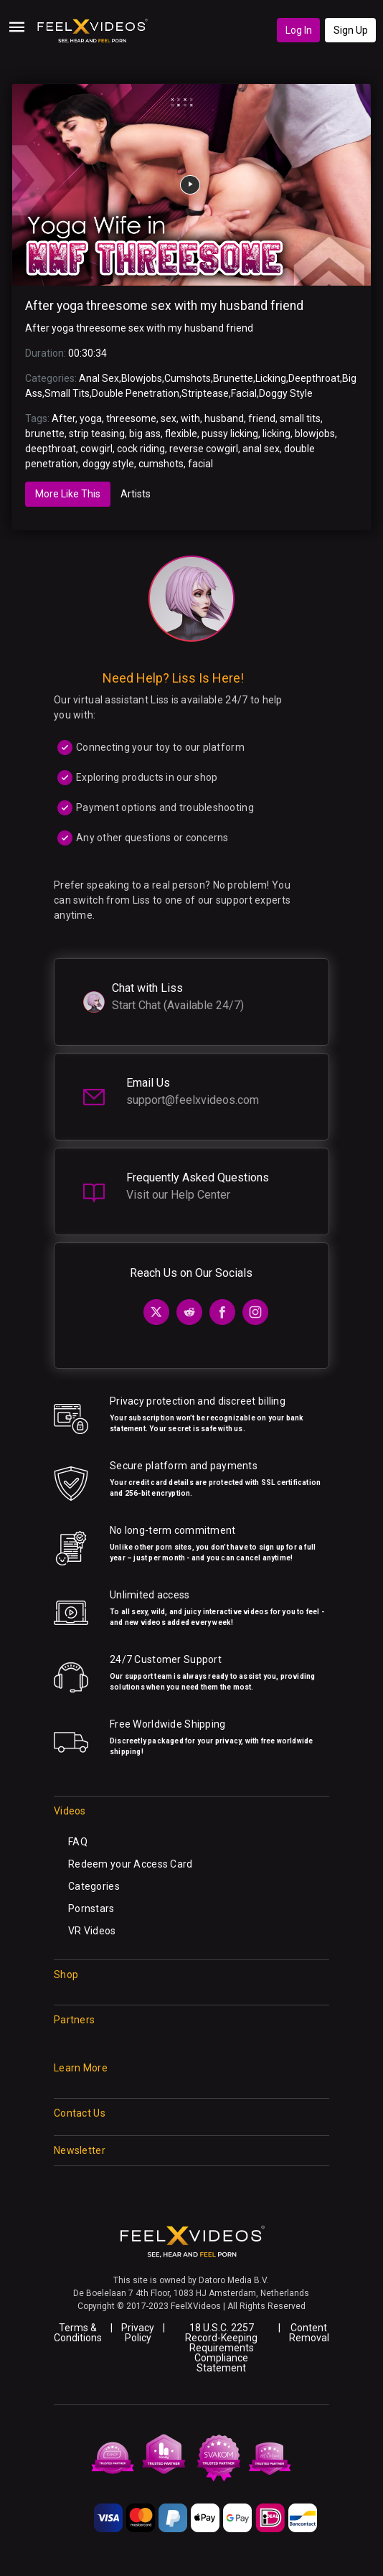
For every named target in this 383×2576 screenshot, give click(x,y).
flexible (181, 433)
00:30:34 (87, 353)
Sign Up (351, 30)
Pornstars (91, 1908)
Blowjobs (141, 378)
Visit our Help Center (178, 1195)
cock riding (141, 448)
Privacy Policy (137, 2332)
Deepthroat (314, 378)
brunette (45, 433)
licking (276, 433)
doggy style (108, 463)
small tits (300, 418)
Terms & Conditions (78, 2332)
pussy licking (230, 433)
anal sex (261, 448)
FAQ (78, 1841)
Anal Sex (99, 378)
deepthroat (50, 448)
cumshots (161, 463)
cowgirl (96, 448)
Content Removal (309, 2332)
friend (261, 418)
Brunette (233, 378)
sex (168, 418)
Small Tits (67, 393)
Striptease (205, 393)
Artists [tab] (135, 494)
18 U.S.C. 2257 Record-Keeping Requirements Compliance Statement (221, 2348)
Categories (94, 1886)
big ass (145, 433)
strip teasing (97, 433)
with (190, 418)
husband (224, 418)
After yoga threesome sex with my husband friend (164, 306)
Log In (298, 30)
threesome (131, 418)
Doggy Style (286, 393)
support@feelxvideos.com (192, 1100)
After (63, 418)
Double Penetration (135, 393)
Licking (270, 378)
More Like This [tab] (67, 494)
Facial (244, 393)
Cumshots (187, 378)
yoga (91, 418)
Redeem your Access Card (130, 1864)
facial (200, 463)
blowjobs (315, 433)
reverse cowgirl (203, 448)
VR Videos (92, 1930)
